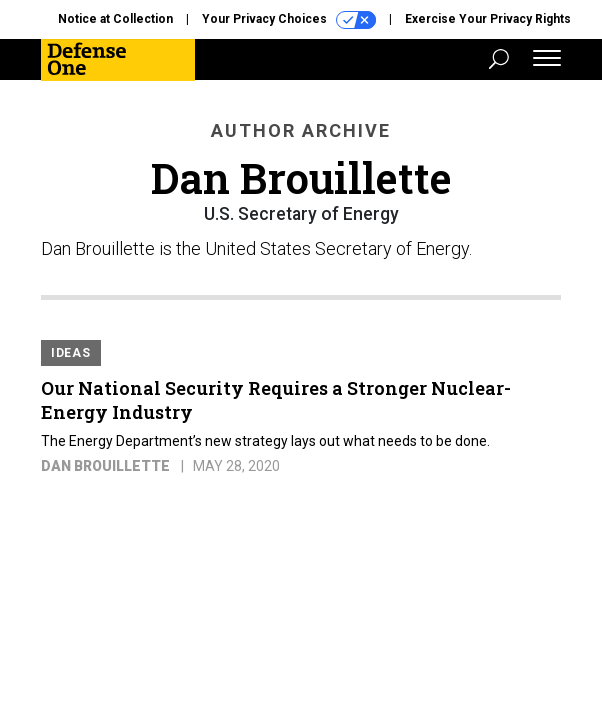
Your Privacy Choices (289, 20)
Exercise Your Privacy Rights (488, 19)
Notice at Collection (115, 19)
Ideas (71, 353)
